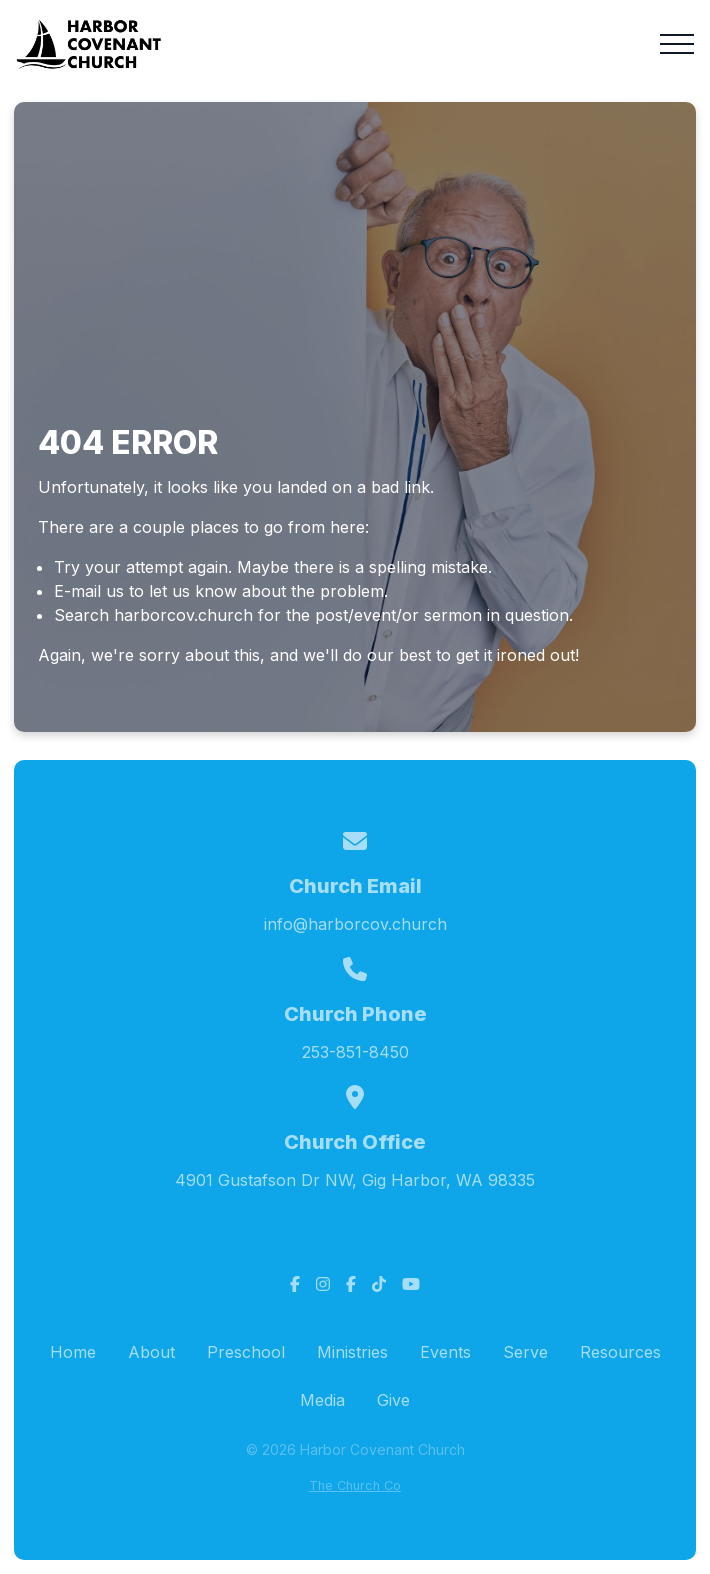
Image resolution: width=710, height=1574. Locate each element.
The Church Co (355, 1485)
